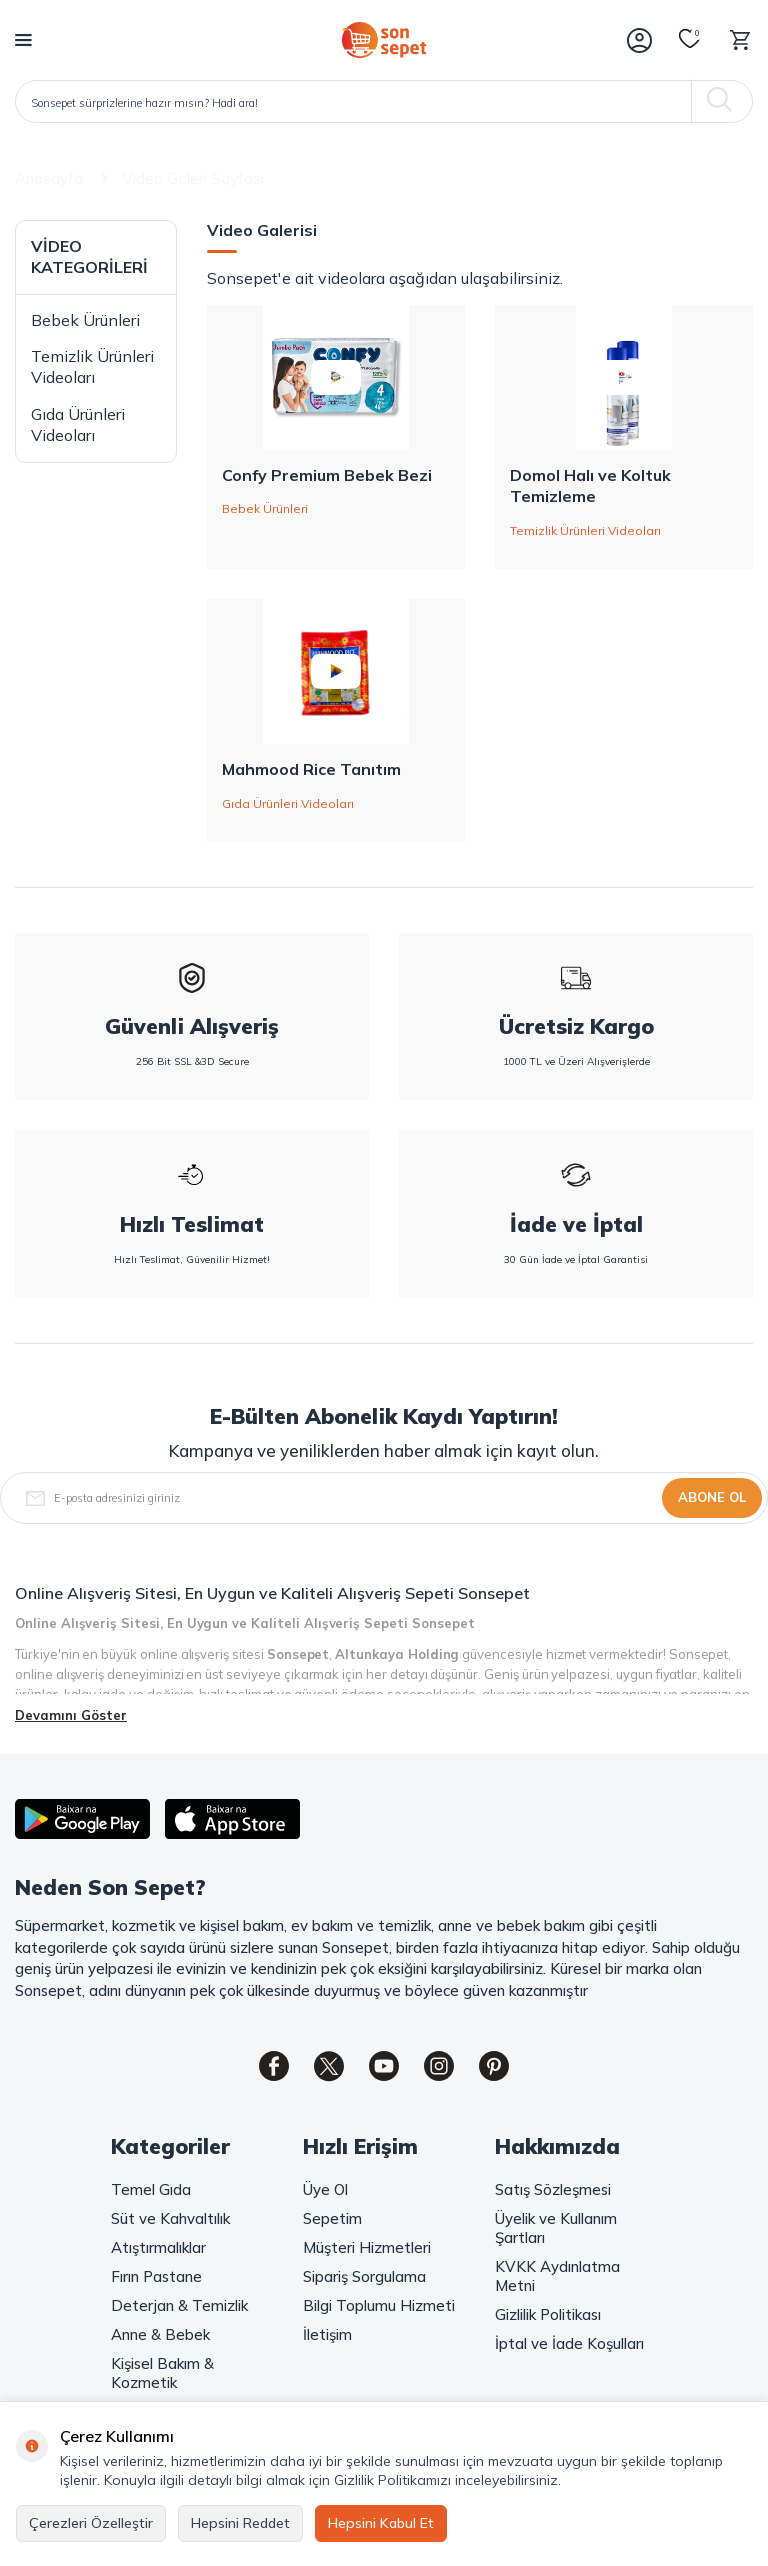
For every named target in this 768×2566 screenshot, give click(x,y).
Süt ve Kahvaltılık (170, 2218)
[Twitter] (329, 2066)
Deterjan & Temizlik (179, 2305)
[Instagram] (439, 2066)
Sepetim (332, 2218)
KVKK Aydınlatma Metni (557, 2276)
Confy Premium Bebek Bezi (327, 475)
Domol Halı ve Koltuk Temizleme (590, 485)
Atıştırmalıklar (158, 2247)
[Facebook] (274, 2066)
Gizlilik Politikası (548, 2314)
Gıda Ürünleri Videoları (78, 424)
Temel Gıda (151, 2189)
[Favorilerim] (690, 40)
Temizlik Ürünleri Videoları (92, 366)
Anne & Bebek (160, 2334)
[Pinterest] (494, 2066)
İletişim (327, 2334)
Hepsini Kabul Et (381, 2523)
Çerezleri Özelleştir (91, 2523)
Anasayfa (49, 178)
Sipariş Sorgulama (364, 2276)
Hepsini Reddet (240, 2523)
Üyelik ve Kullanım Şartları (556, 2228)
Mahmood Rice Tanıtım (311, 769)
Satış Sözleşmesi (553, 2189)
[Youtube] (384, 2066)
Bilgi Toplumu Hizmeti (379, 2305)
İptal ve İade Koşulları (569, 2343)
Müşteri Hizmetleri (367, 2247)
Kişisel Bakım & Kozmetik (162, 2373)
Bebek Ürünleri (85, 320)
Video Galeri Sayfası (193, 178)
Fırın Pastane (156, 2276)
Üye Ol (325, 2189)
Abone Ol (712, 1497)
